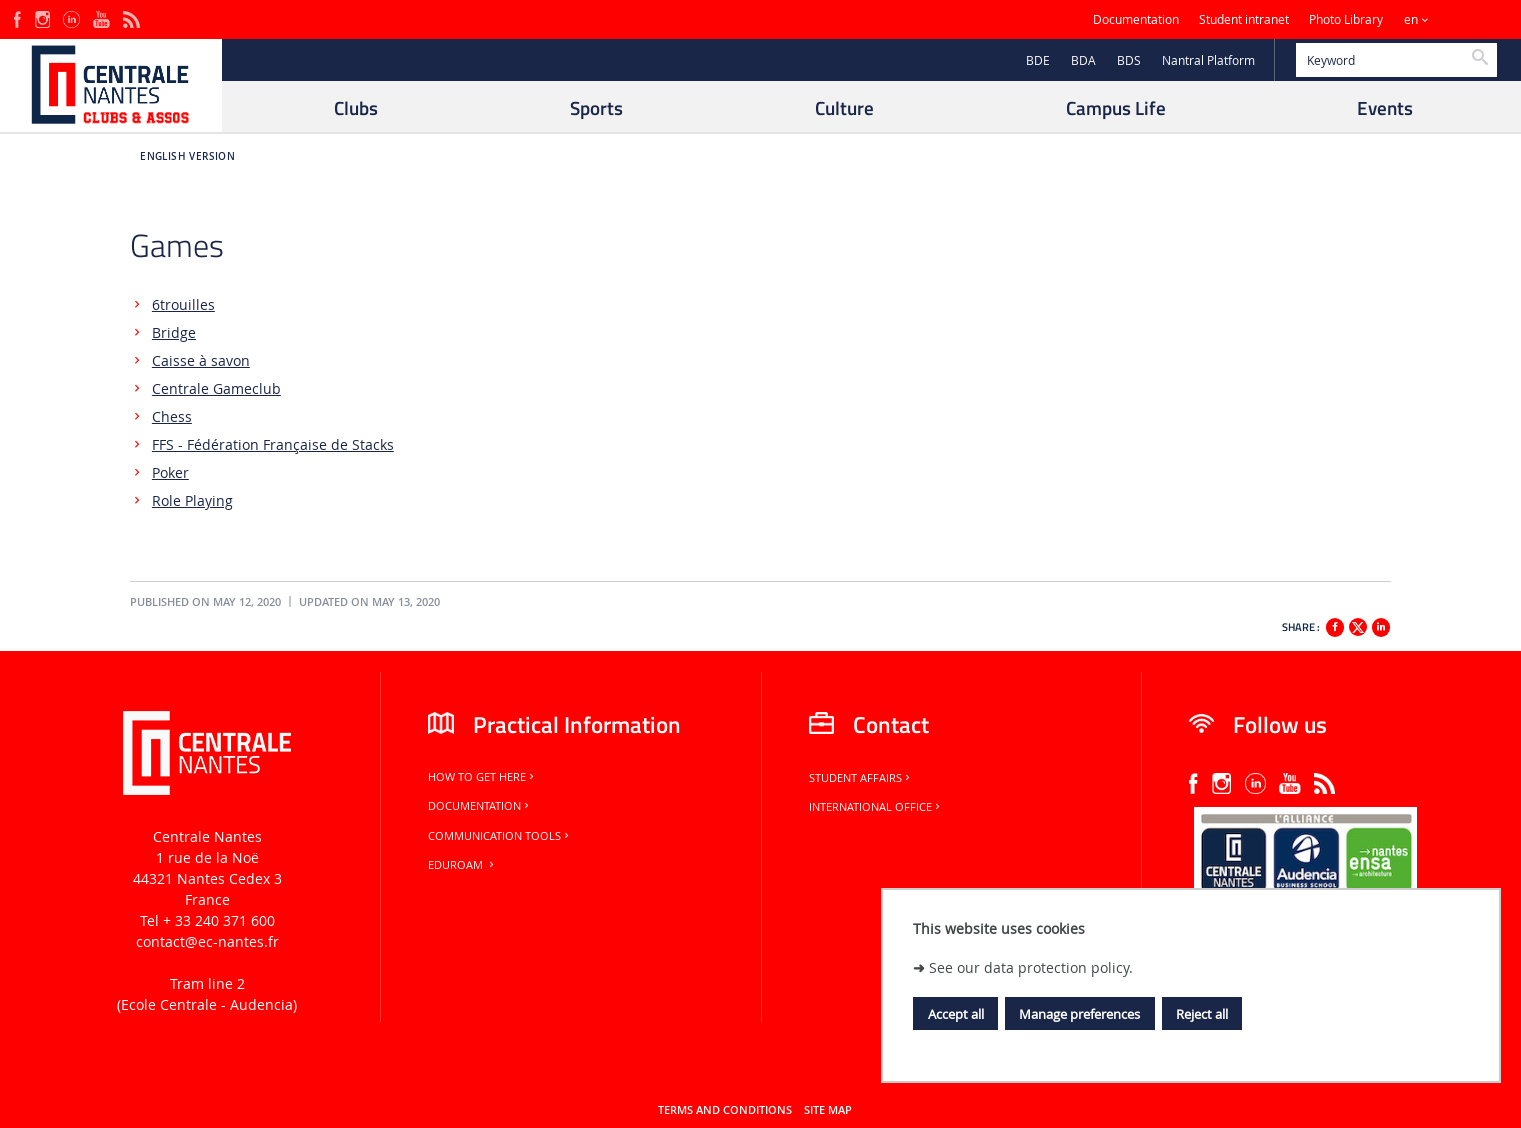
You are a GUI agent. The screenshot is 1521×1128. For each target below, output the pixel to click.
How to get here (482, 777)
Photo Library (1346, 19)
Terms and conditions (725, 1110)
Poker (170, 472)
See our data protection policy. (1031, 967)
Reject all (1202, 1014)
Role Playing (192, 500)
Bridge (174, 332)
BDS (1129, 60)
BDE (1038, 60)
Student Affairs (861, 778)
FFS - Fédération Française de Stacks (273, 444)
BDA (1083, 60)
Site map (828, 1110)
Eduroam (462, 865)
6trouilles (183, 304)
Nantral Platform (1208, 60)
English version (187, 156)
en (1411, 19)
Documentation (1136, 19)
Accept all (956, 1014)
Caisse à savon (201, 360)
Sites (1465, 19)
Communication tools (500, 836)
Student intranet (1244, 19)
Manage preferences (1079, 1014)
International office (876, 807)
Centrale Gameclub (216, 388)
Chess (172, 416)
